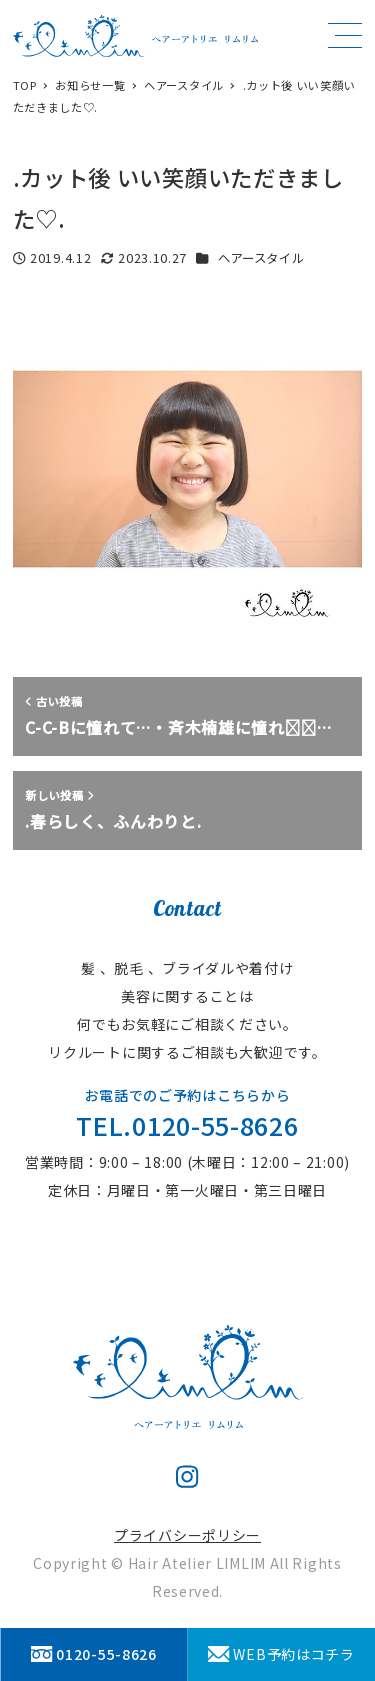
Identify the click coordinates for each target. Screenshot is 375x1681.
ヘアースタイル (261, 258)
